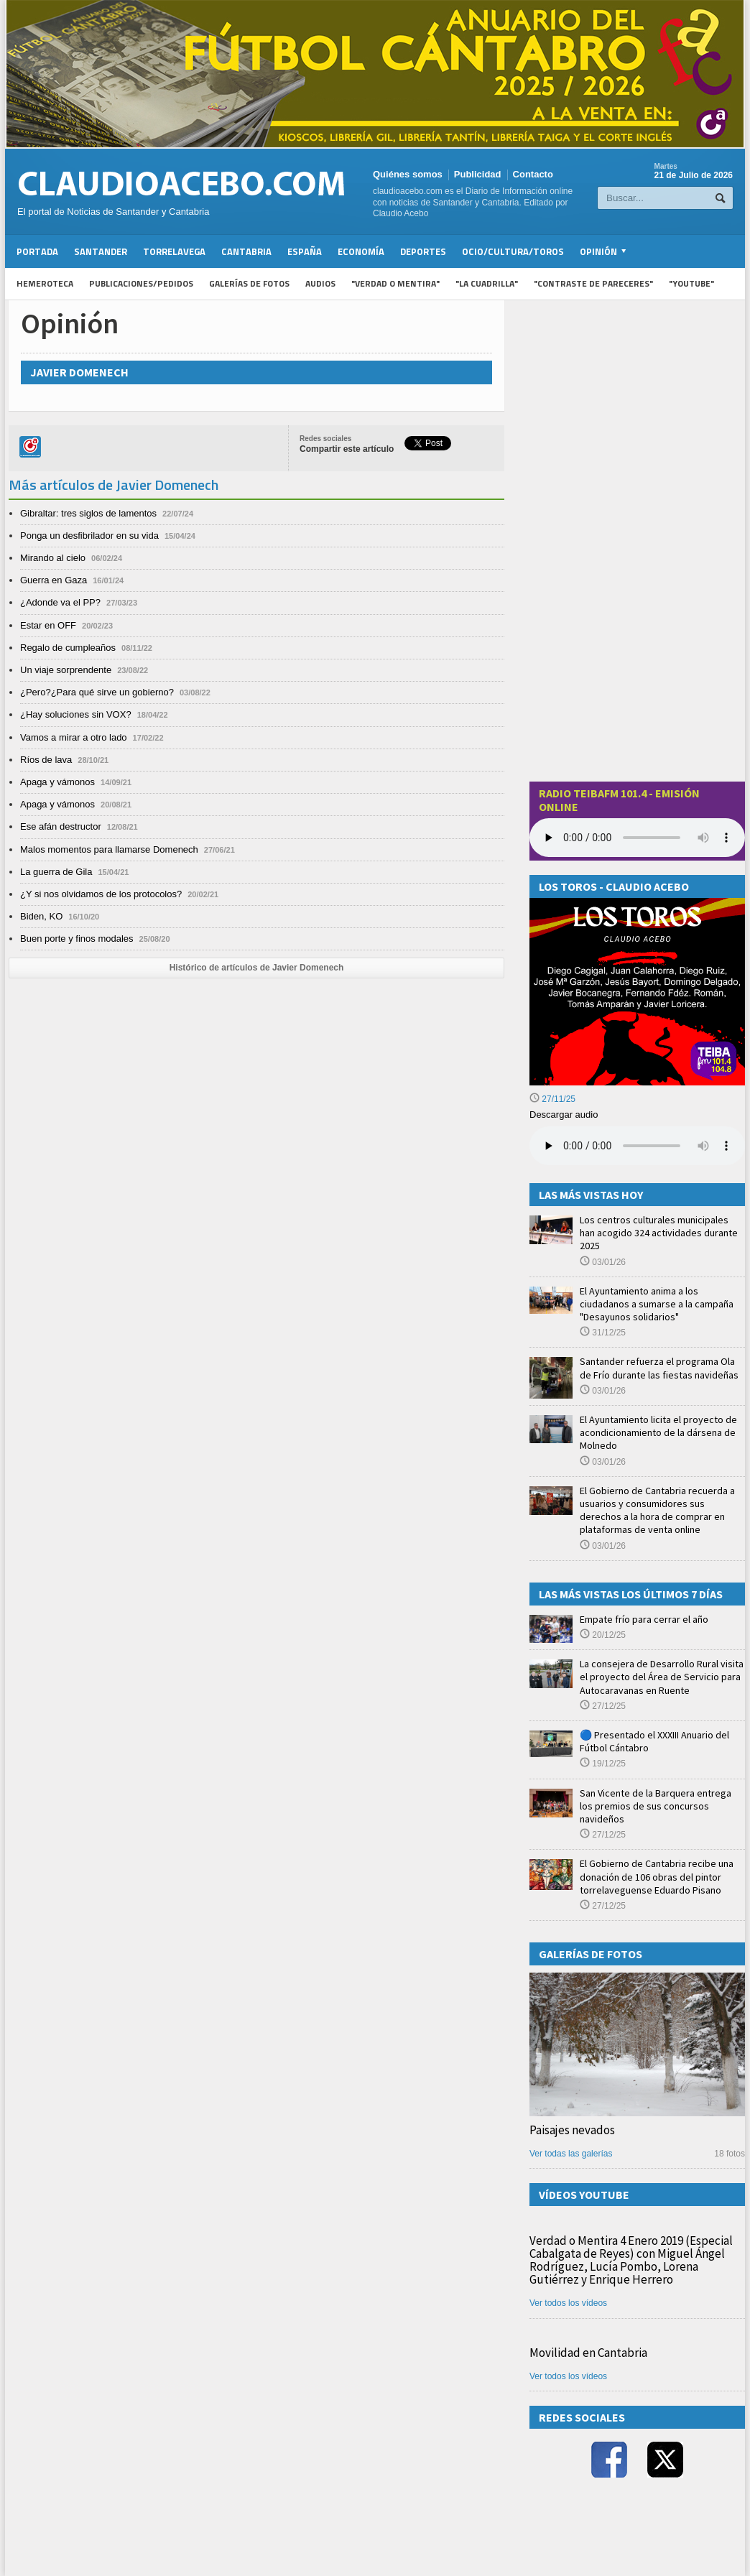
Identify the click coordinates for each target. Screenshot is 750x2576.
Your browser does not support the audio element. (637, 837)
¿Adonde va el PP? (60, 602)
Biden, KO (41, 916)
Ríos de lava (46, 759)
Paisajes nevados (572, 2130)
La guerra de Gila (56, 871)
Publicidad (477, 174)
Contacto (533, 174)
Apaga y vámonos (57, 782)
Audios (320, 283)
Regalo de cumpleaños (68, 647)
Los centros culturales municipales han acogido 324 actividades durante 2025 (659, 1232)
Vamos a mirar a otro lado (73, 737)
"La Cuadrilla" (486, 283)
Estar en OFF (48, 625)
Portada (37, 251)
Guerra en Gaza (53, 580)
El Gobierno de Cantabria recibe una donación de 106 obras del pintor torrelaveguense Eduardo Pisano (656, 1876)
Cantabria (246, 251)
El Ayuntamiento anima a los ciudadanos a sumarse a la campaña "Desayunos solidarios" (656, 1303)
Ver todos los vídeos (568, 2303)
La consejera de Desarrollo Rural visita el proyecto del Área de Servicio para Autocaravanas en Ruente (662, 1676)
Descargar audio (563, 1114)
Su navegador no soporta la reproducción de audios (637, 1145)
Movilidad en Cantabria (588, 2352)
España (304, 251)
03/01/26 (603, 1262)
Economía (361, 251)
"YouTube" (691, 283)
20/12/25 (603, 1635)
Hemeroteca (45, 283)
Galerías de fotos (249, 283)
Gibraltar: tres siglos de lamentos (88, 513)
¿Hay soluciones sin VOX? (75, 714)
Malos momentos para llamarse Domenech (109, 849)
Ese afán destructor (60, 826)
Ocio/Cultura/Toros (513, 251)
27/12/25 (603, 1706)
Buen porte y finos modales (77, 938)
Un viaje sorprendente (65, 669)
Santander (100, 251)
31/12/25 (603, 1333)
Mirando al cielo (52, 557)
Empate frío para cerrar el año (644, 1619)
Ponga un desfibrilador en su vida (89, 535)
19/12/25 (603, 1764)
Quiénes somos (408, 174)
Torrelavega (174, 251)
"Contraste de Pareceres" (593, 283)
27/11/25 (552, 1099)
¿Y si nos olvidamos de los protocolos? (101, 894)
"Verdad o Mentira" (395, 283)
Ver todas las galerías (570, 2154)
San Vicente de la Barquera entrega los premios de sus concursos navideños (655, 1806)
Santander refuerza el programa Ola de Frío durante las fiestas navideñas (659, 1368)
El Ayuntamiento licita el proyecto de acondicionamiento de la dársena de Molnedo (658, 1432)
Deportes (423, 251)
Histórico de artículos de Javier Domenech (257, 968)
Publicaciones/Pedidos (141, 283)
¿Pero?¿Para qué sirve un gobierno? (97, 692)
